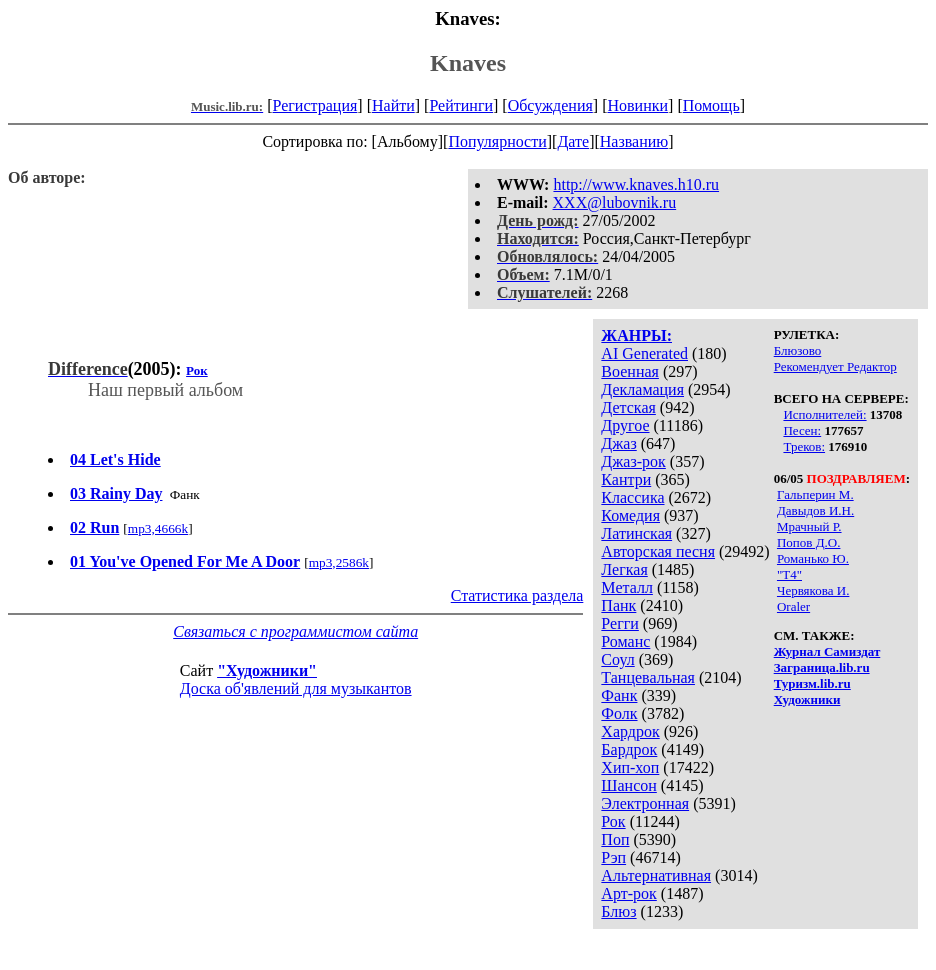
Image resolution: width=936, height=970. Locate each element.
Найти (393, 105)
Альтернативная (656, 875)
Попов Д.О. (809, 542)
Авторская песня (658, 551)
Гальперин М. (815, 494)
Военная (630, 371)
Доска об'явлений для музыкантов (296, 688)
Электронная (645, 803)
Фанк (619, 695)
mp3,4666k (158, 528)
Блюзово (798, 350)
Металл (627, 587)
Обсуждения (550, 105)
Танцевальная (648, 677)
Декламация (642, 389)
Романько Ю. (813, 558)
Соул (617, 659)
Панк (618, 605)
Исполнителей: (824, 414)
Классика (632, 497)
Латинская (636, 533)
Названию (634, 141)
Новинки (637, 105)
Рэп (613, 857)
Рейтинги (461, 105)
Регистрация (315, 105)
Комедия (630, 515)
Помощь (711, 105)
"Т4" (789, 574)
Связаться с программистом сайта (295, 631)
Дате (573, 141)
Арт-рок (628, 893)
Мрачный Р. (809, 526)
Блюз (618, 911)
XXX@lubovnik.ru (615, 202)
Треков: (804, 446)
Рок (613, 821)
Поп (615, 839)
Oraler (793, 606)
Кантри (626, 479)
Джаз (618, 443)
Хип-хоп (630, 767)
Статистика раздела (517, 595)
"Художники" (267, 670)
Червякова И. (813, 590)
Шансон (628, 785)
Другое (625, 425)
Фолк (619, 713)
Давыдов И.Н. (815, 510)
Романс (625, 641)
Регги (619, 623)
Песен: (802, 430)
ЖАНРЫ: (636, 335)
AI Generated (644, 353)
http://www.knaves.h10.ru (636, 184)
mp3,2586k (339, 562)
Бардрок (629, 749)
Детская (628, 407)
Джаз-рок (633, 461)
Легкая (624, 569)
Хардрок (630, 731)
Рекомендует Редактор (835, 366)
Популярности (497, 141)
